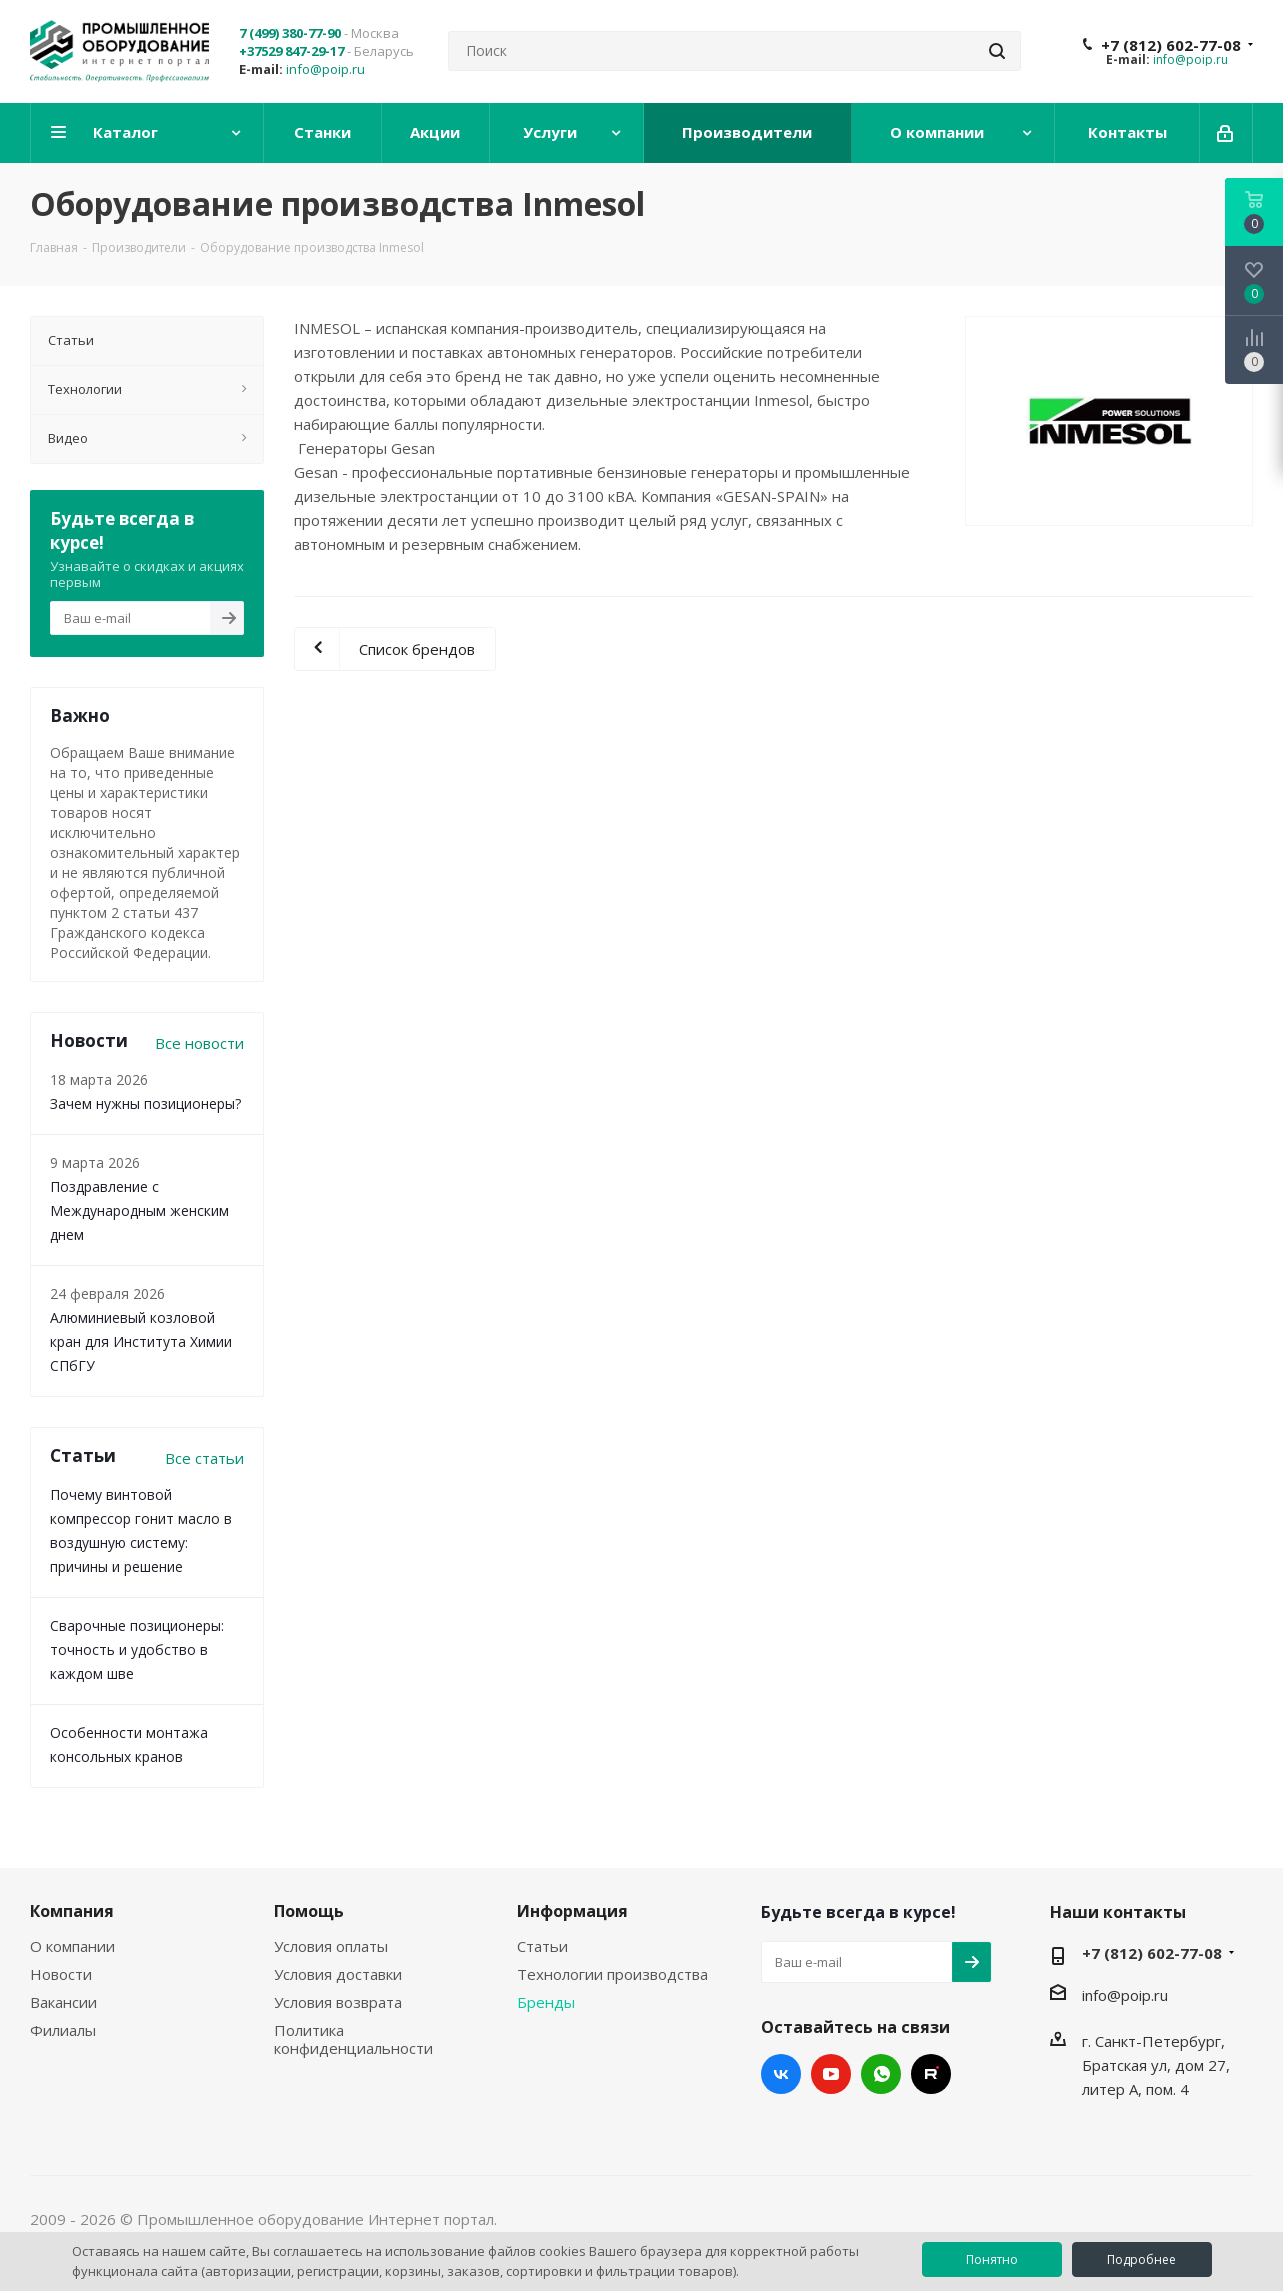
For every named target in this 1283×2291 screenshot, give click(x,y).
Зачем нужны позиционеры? (145, 1103)
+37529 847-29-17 (291, 51)
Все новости (199, 1043)
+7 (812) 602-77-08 (1171, 45)
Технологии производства (612, 1974)
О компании (72, 1946)
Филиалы (63, 2030)
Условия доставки (338, 1974)
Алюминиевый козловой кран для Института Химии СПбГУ (141, 1341)
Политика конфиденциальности (353, 2039)
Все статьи (204, 1458)
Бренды (546, 2002)
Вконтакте (781, 2074)
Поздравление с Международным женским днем (139, 1210)
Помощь (309, 1911)
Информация (572, 1911)
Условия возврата (338, 2002)
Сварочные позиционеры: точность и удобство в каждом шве (137, 1649)
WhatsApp (881, 2074)
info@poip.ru (325, 69)
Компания (72, 1911)
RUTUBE (931, 2074)
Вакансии (63, 2002)
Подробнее (1141, 2259)
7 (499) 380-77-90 (290, 33)
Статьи (542, 1946)
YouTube (831, 2074)
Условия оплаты (331, 1946)
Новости (61, 1974)
